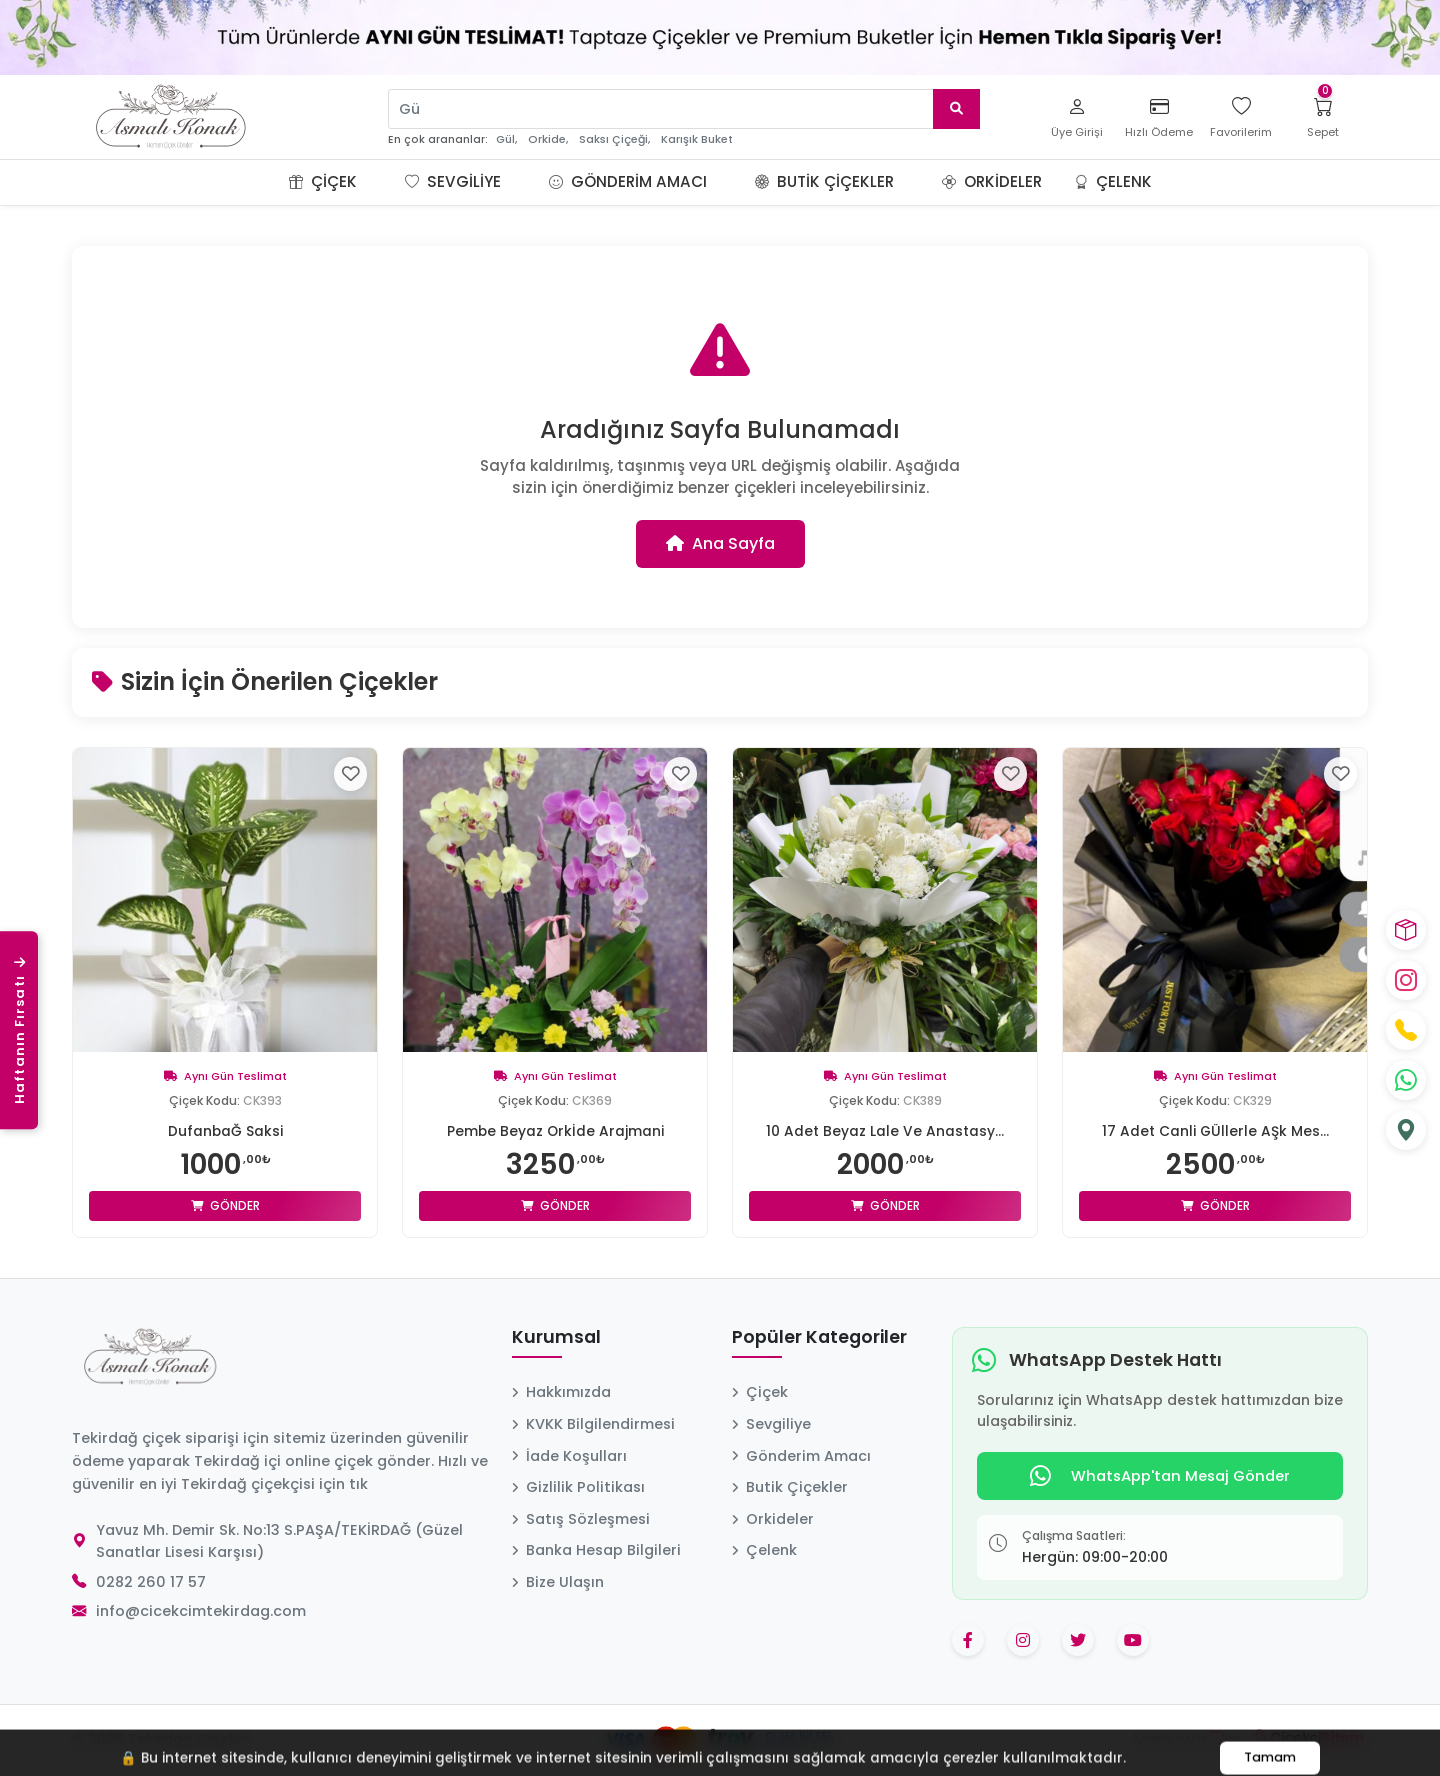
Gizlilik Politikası (578, 1487)
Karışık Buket (697, 139)
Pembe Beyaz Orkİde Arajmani (555, 1131)
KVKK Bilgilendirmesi (593, 1424)
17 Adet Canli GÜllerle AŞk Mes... (1215, 1131)
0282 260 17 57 (151, 1582)
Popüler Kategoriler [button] (819, 1338)
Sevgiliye (453, 181)
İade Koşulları (569, 1456)
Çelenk (1113, 181)
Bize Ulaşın (558, 1582)
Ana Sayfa (720, 543)
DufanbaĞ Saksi (225, 1131)
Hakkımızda (561, 1392)
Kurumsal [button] (556, 1338)
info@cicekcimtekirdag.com (201, 1611)
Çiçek (323, 181)
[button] (381, 182)
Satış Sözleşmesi (581, 1519)
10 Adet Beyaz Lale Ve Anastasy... (885, 1131)
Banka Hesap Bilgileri (596, 1550)
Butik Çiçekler (824, 181)
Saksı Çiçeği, (614, 139)
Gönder (225, 1205)
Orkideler (992, 181)
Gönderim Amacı (628, 181)
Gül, (506, 139)
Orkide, (548, 139)
